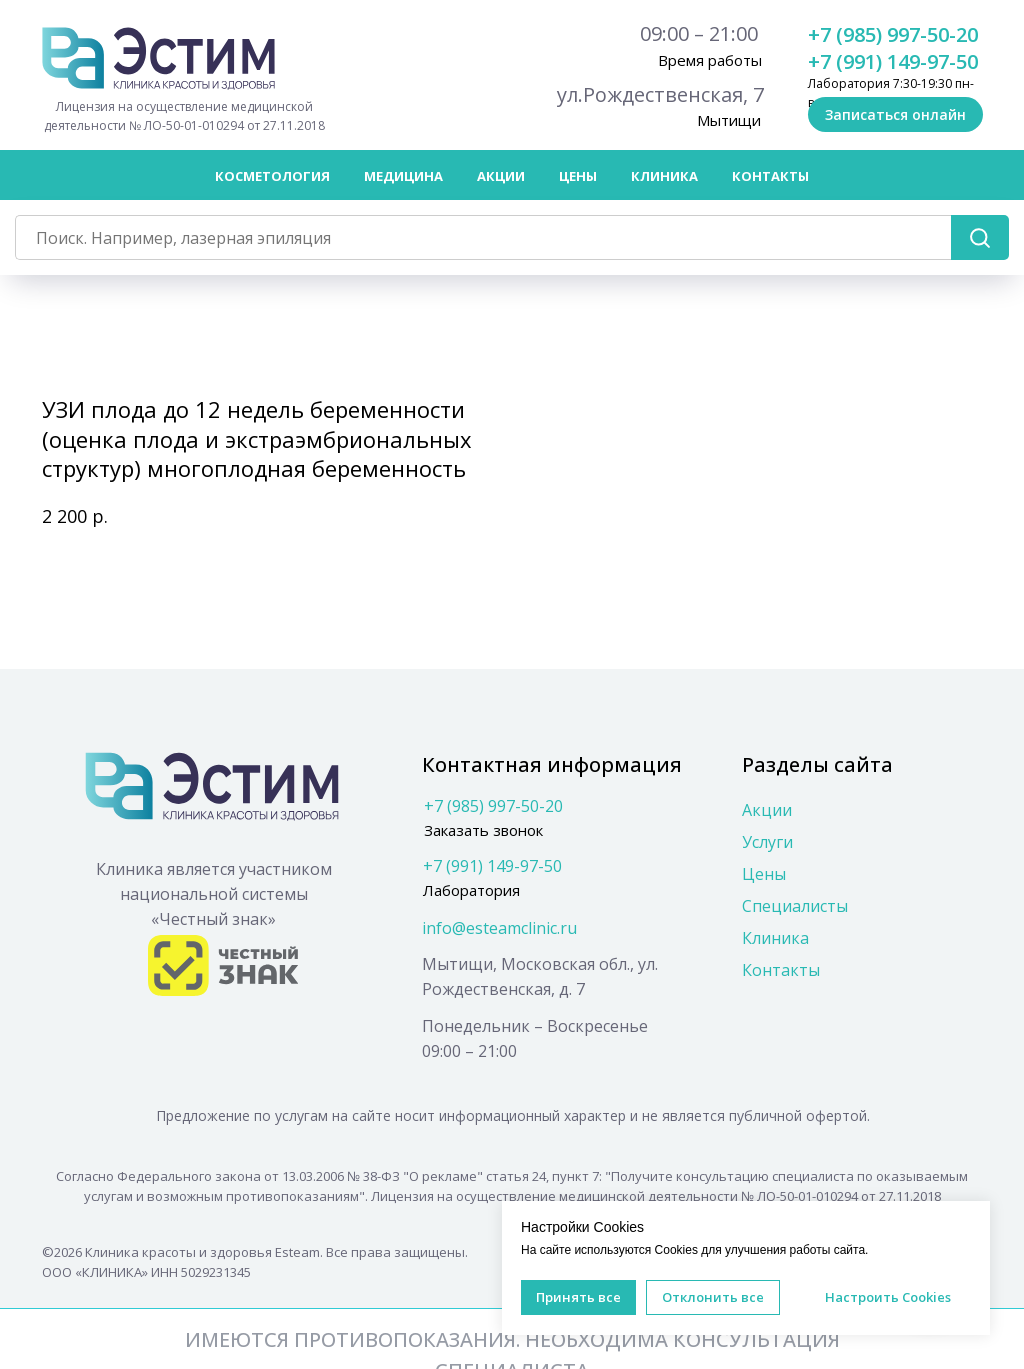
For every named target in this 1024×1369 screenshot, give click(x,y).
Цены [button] (578, 176)
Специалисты (795, 906)
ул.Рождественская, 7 (660, 94)
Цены (764, 874)
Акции (501, 176)
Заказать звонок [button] (483, 830)
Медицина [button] (403, 176)
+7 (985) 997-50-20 (893, 34)
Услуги (767, 842)
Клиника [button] (664, 176)
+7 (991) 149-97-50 (893, 61)
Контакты (770, 176)
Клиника (775, 938)
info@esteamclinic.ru (499, 928)
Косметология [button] (272, 176)
